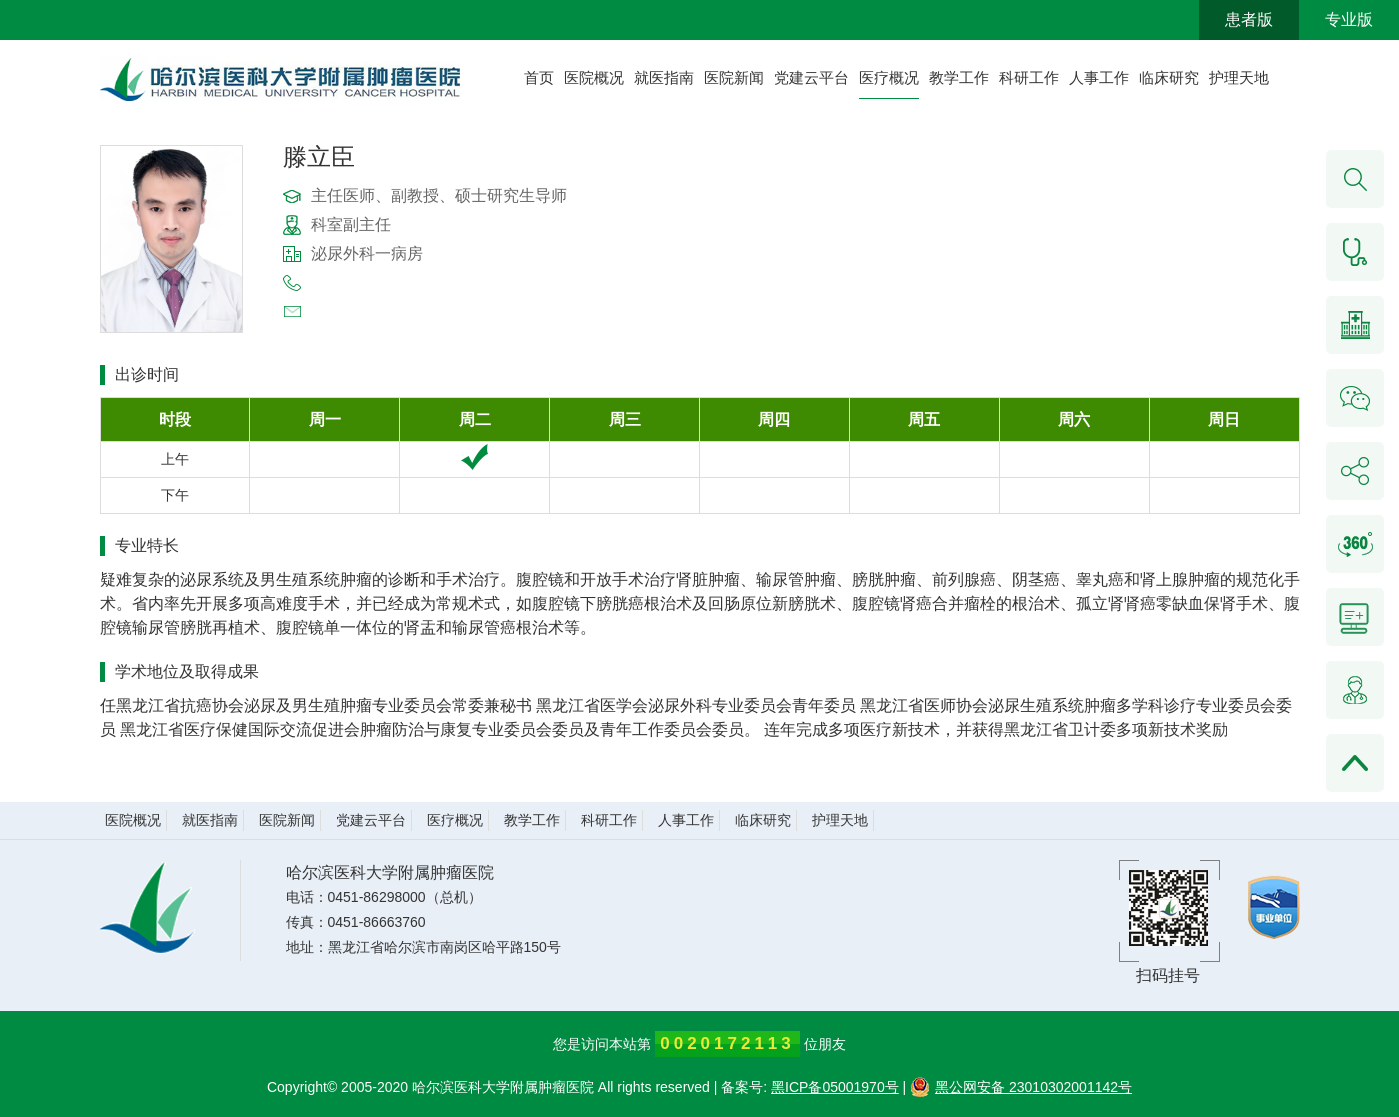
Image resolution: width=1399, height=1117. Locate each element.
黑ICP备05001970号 (835, 1087)
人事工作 (1099, 77)
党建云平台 (811, 77)
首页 (539, 77)
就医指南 (664, 77)
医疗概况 (889, 77)
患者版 (1249, 19)
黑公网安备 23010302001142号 (1021, 1087)
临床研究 (1169, 77)
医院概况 (594, 77)
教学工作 (959, 77)
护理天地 (1239, 77)
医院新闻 (734, 77)
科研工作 (1029, 77)
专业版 (1349, 19)
